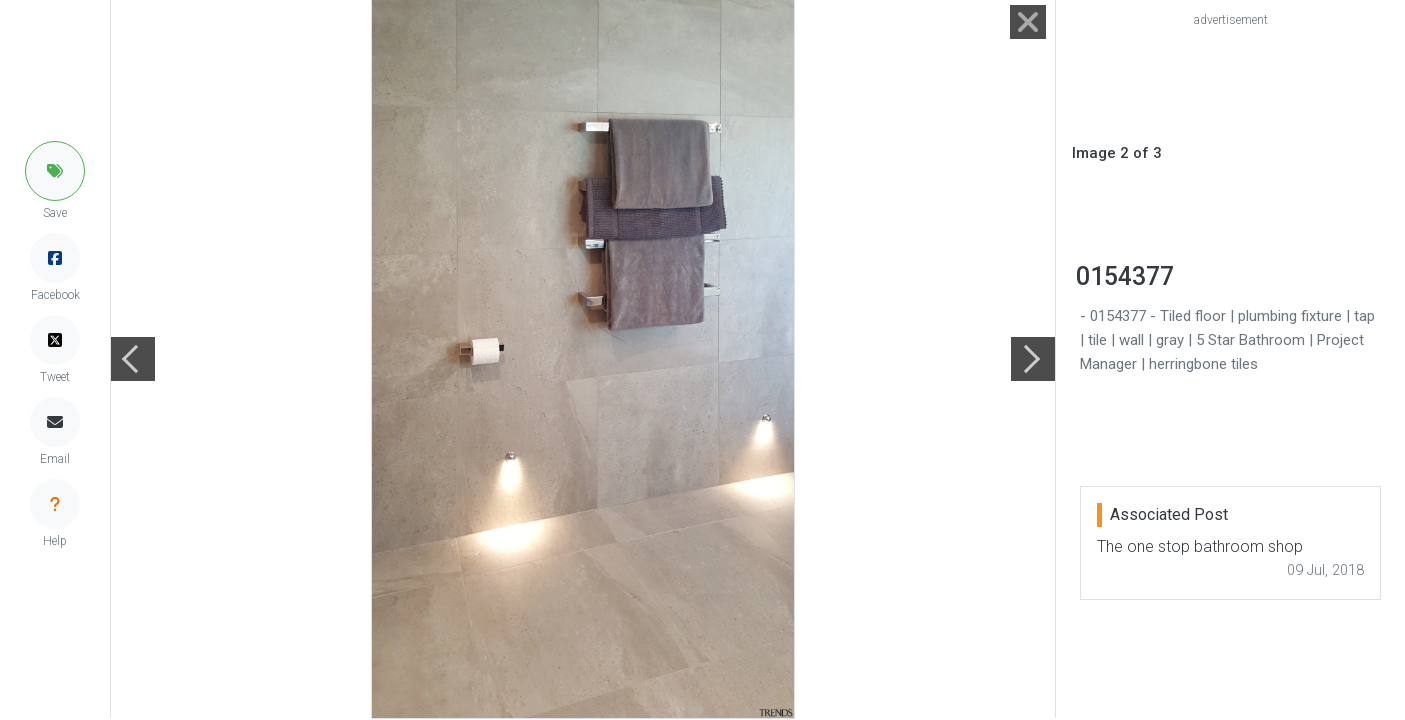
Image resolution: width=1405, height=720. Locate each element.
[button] (55, 171)
